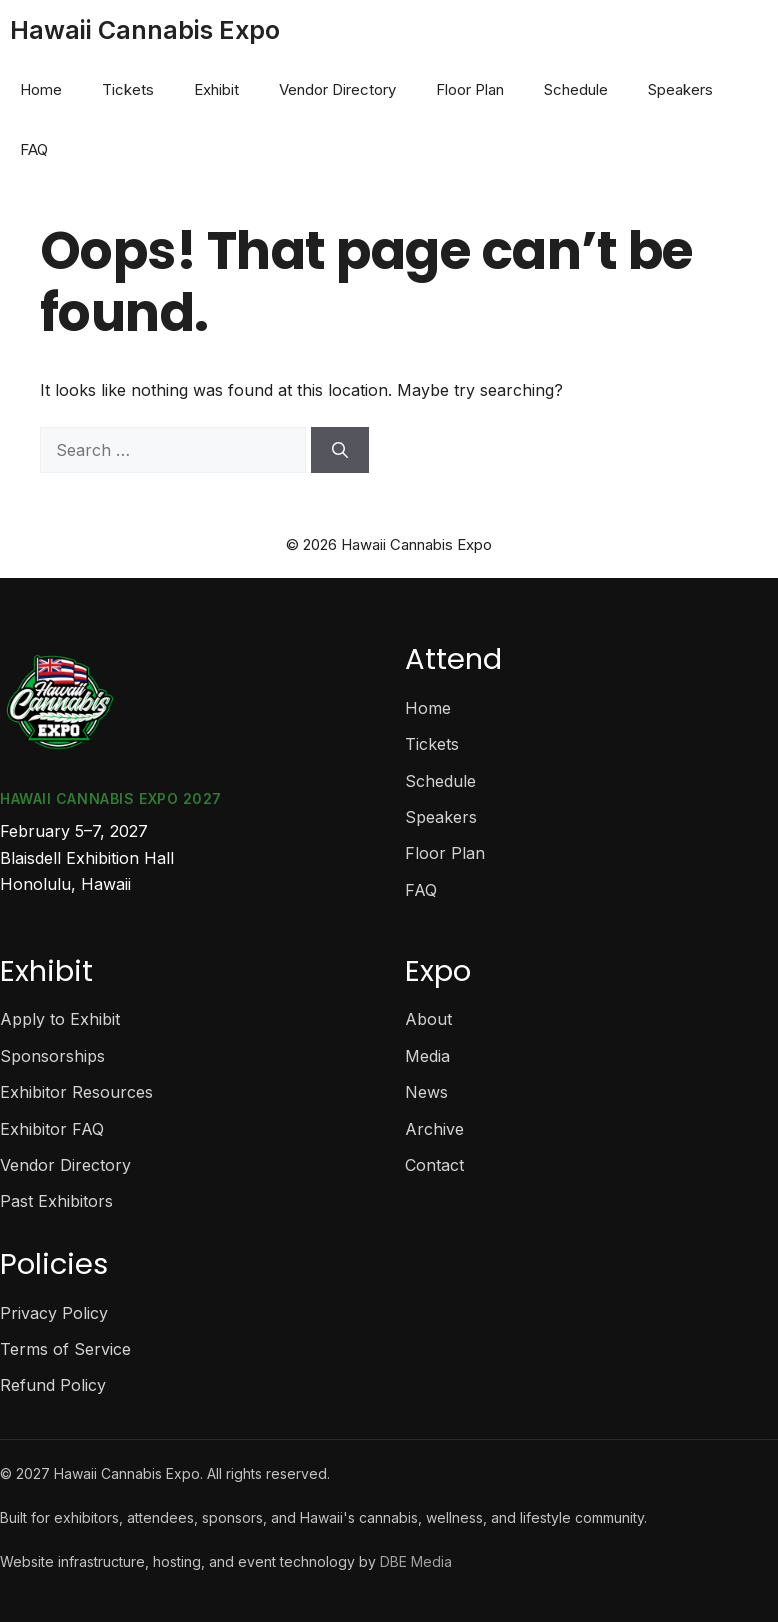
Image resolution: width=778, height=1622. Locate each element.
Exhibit (216, 89)
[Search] (340, 450)
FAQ (34, 149)
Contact (434, 1165)
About (428, 1019)
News (426, 1092)
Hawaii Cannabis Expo (145, 30)
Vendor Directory (337, 89)
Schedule (576, 89)
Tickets (128, 89)
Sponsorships (52, 1056)
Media (427, 1056)
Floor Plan (470, 89)
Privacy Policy (54, 1313)
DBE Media (416, 1561)
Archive (434, 1129)
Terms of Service (65, 1349)
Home (41, 89)
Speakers (680, 89)
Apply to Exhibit (60, 1019)
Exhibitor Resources (76, 1092)
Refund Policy (53, 1385)
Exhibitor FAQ (52, 1129)
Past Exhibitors (56, 1201)
